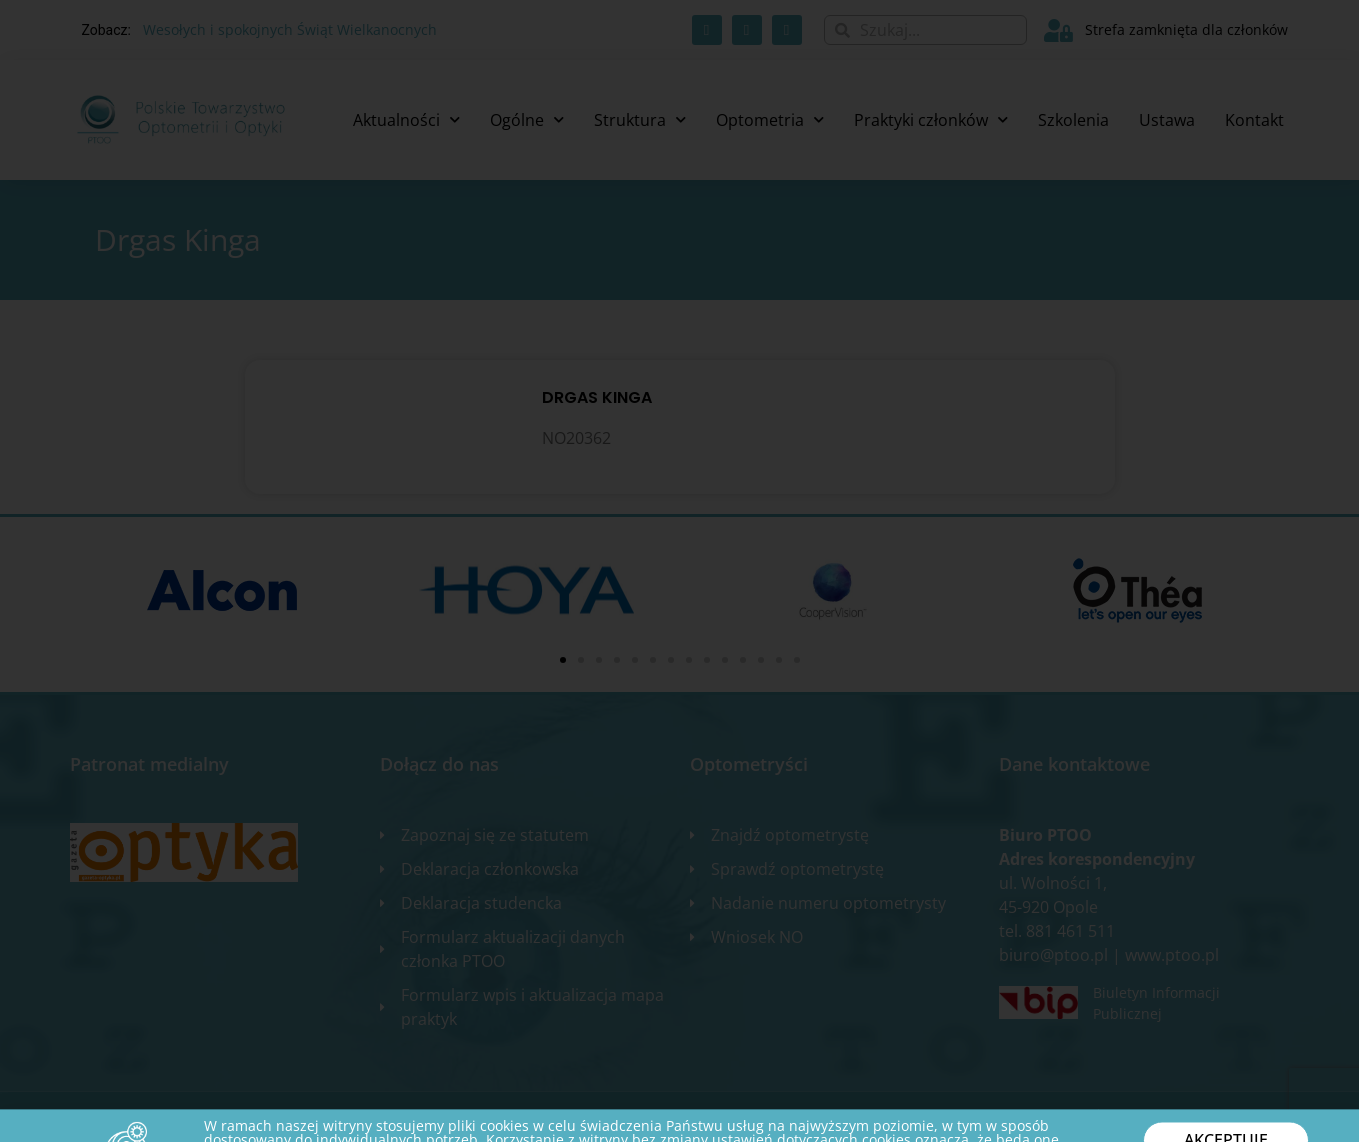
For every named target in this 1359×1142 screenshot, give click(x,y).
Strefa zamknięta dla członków (1186, 29)
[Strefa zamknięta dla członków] (1058, 30)
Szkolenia (1073, 120)
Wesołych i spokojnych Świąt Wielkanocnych (290, 29)
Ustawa (1167, 120)
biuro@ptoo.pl (1053, 955)
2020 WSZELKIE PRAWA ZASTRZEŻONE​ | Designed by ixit (230, 1116)
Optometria (770, 119)
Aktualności (406, 119)
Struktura (640, 119)
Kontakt (1254, 120)
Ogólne (527, 119)
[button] (563, 660)
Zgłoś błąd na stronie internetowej (1176, 1116)
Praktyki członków (931, 119)
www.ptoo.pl (1172, 955)
